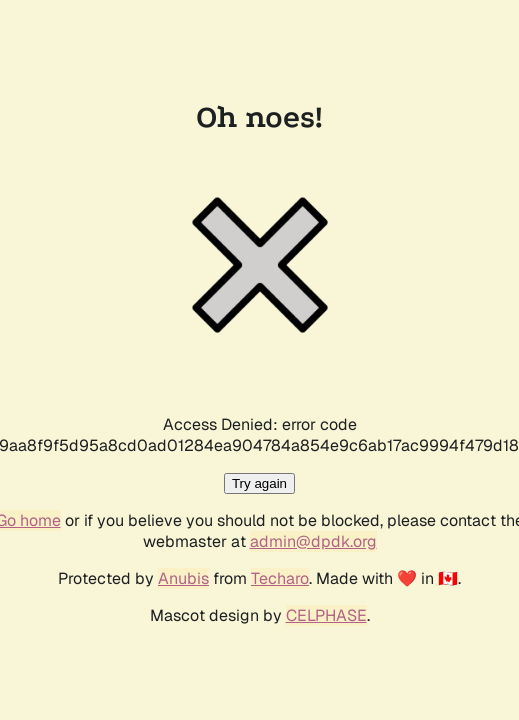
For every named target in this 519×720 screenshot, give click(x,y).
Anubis (183, 578)
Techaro (280, 578)
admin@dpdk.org (313, 541)
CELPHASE (326, 615)
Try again (259, 483)
